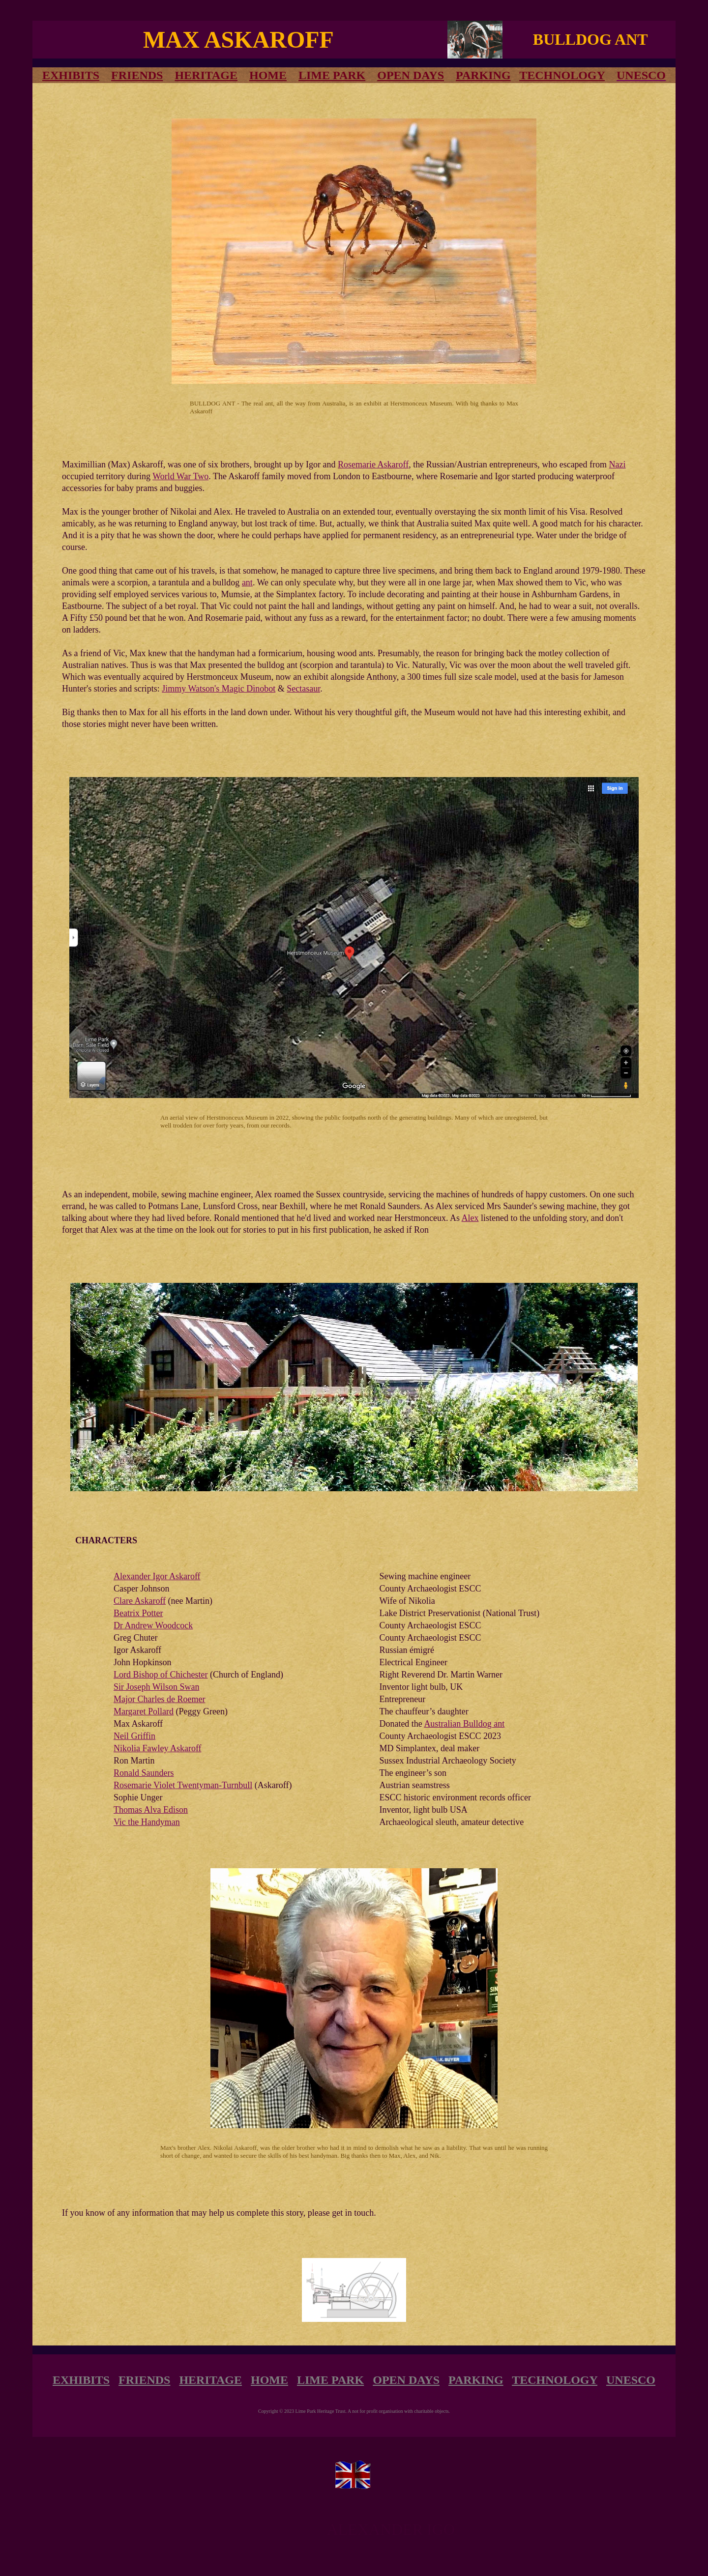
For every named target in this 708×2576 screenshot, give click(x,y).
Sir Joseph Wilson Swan (156, 1687)
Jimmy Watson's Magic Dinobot (218, 689)
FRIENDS (137, 75)
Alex (470, 1218)
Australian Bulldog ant (464, 1724)
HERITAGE (206, 75)
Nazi (617, 464)
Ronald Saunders (144, 1773)
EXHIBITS (81, 2379)
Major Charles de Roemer (159, 1699)
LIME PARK (331, 75)
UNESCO (630, 2379)
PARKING (483, 75)
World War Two (180, 476)
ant (247, 582)
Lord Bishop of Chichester (160, 1674)
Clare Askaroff (140, 1601)
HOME (268, 75)
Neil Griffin (134, 1736)
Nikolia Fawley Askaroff (158, 1748)
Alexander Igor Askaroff (157, 1576)
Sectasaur (303, 689)
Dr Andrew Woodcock (153, 1625)
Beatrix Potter (138, 1613)
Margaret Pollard (144, 1711)
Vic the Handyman (147, 1822)
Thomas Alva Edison (151, 1810)
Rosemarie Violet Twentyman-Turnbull (183, 1785)
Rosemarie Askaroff (373, 464)
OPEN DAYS (410, 75)
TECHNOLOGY (562, 75)
